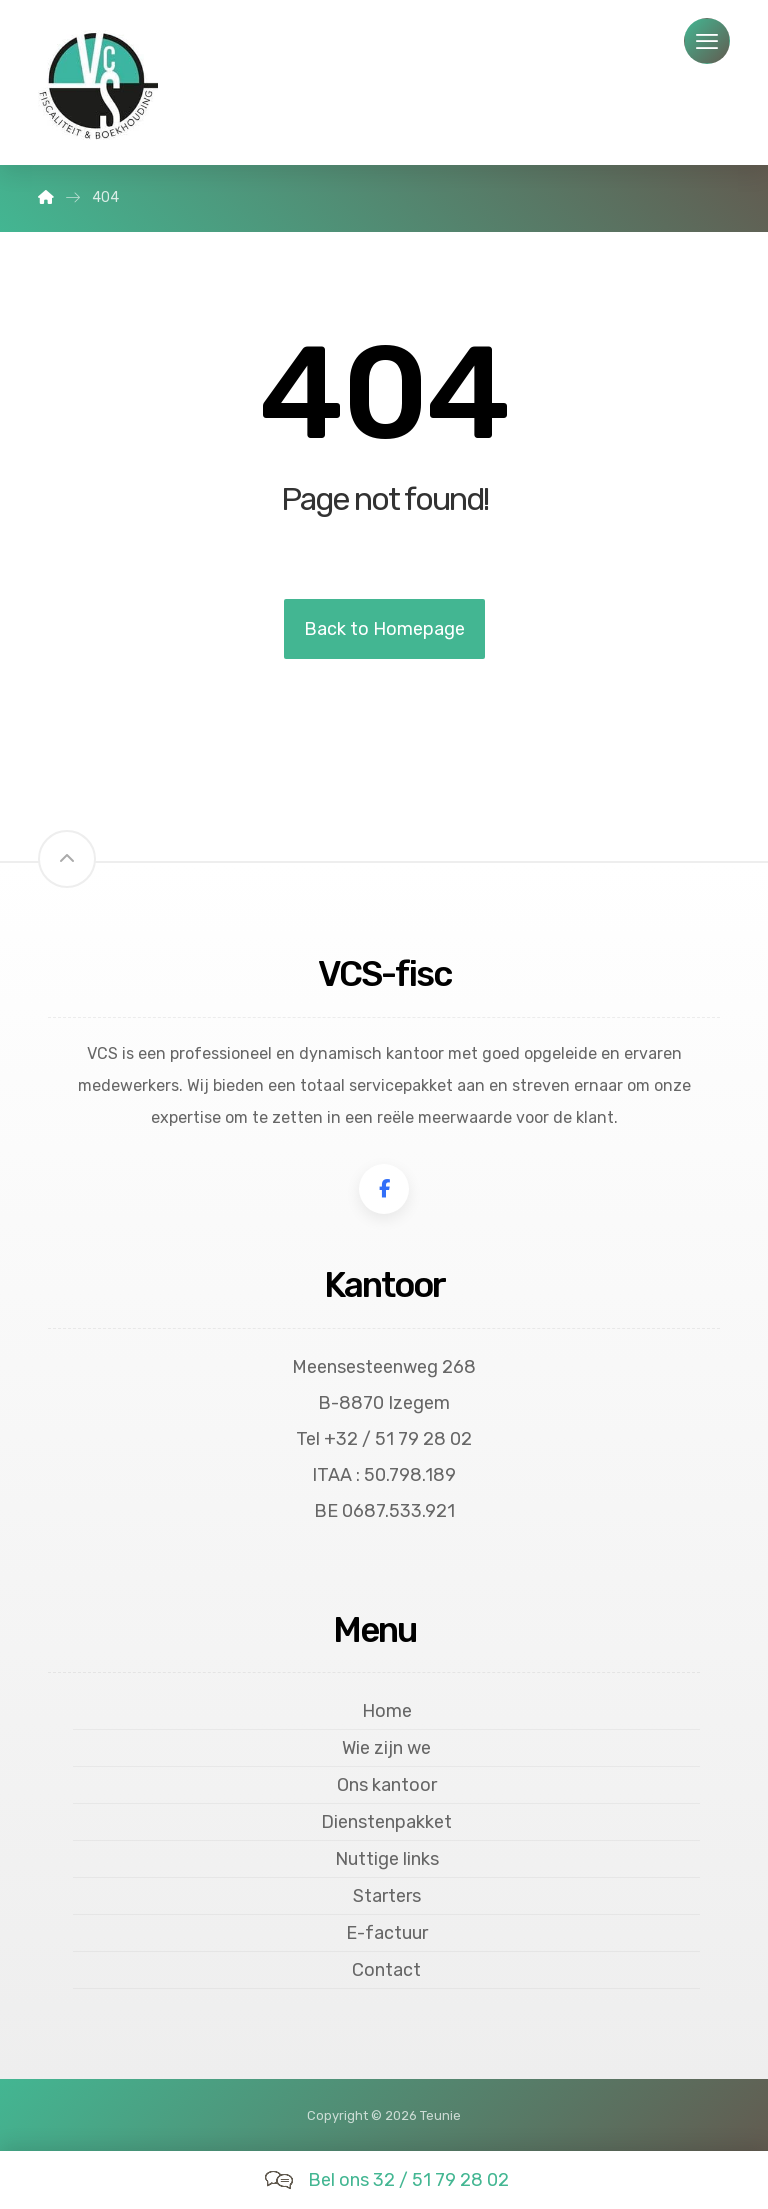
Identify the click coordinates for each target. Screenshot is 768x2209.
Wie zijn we (386, 1748)
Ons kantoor (387, 1785)
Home (387, 1711)
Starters (387, 1896)
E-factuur (387, 1933)
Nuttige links (387, 1859)
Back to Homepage (384, 629)
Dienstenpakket (386, 1822)
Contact (386, 1970)
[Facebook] (384, 1189)
